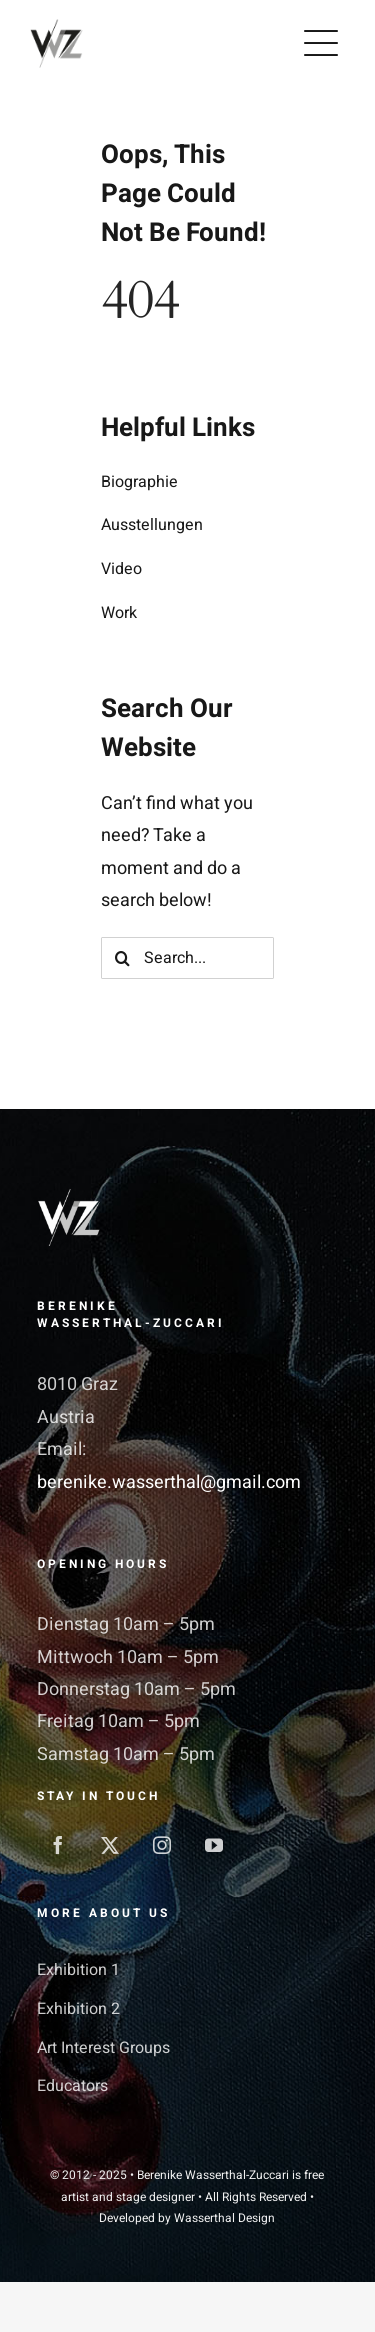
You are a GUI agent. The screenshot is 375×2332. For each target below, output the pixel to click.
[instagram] (162, 1845)
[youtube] (214, 1845)
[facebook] (58, 1845)
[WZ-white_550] (69, 1197)
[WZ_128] (56, 25)
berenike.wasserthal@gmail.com (169, 1482)
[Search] (122, 958)
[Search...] (187, 958)
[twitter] (110, 1845)
